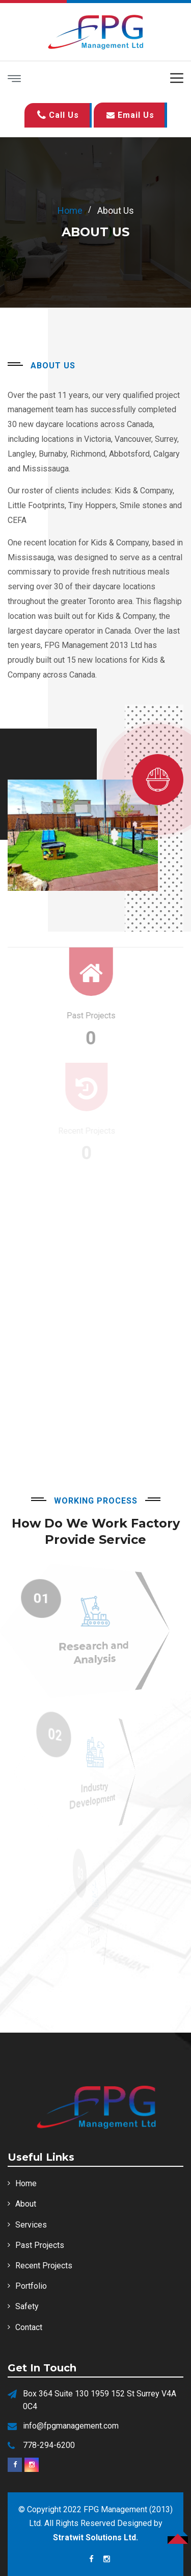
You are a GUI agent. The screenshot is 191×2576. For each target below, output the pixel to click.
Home (26, 2183)
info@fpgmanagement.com (71, 2426)
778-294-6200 (49, 2445)
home (70, 210)
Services (31, 2225)
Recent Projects (43, 2265)
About (25, 2204)
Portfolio (31, 2286)
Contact (28, 2327)
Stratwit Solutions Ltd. (95, 2537)
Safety (27, 2306)
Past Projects (39, 2245)
